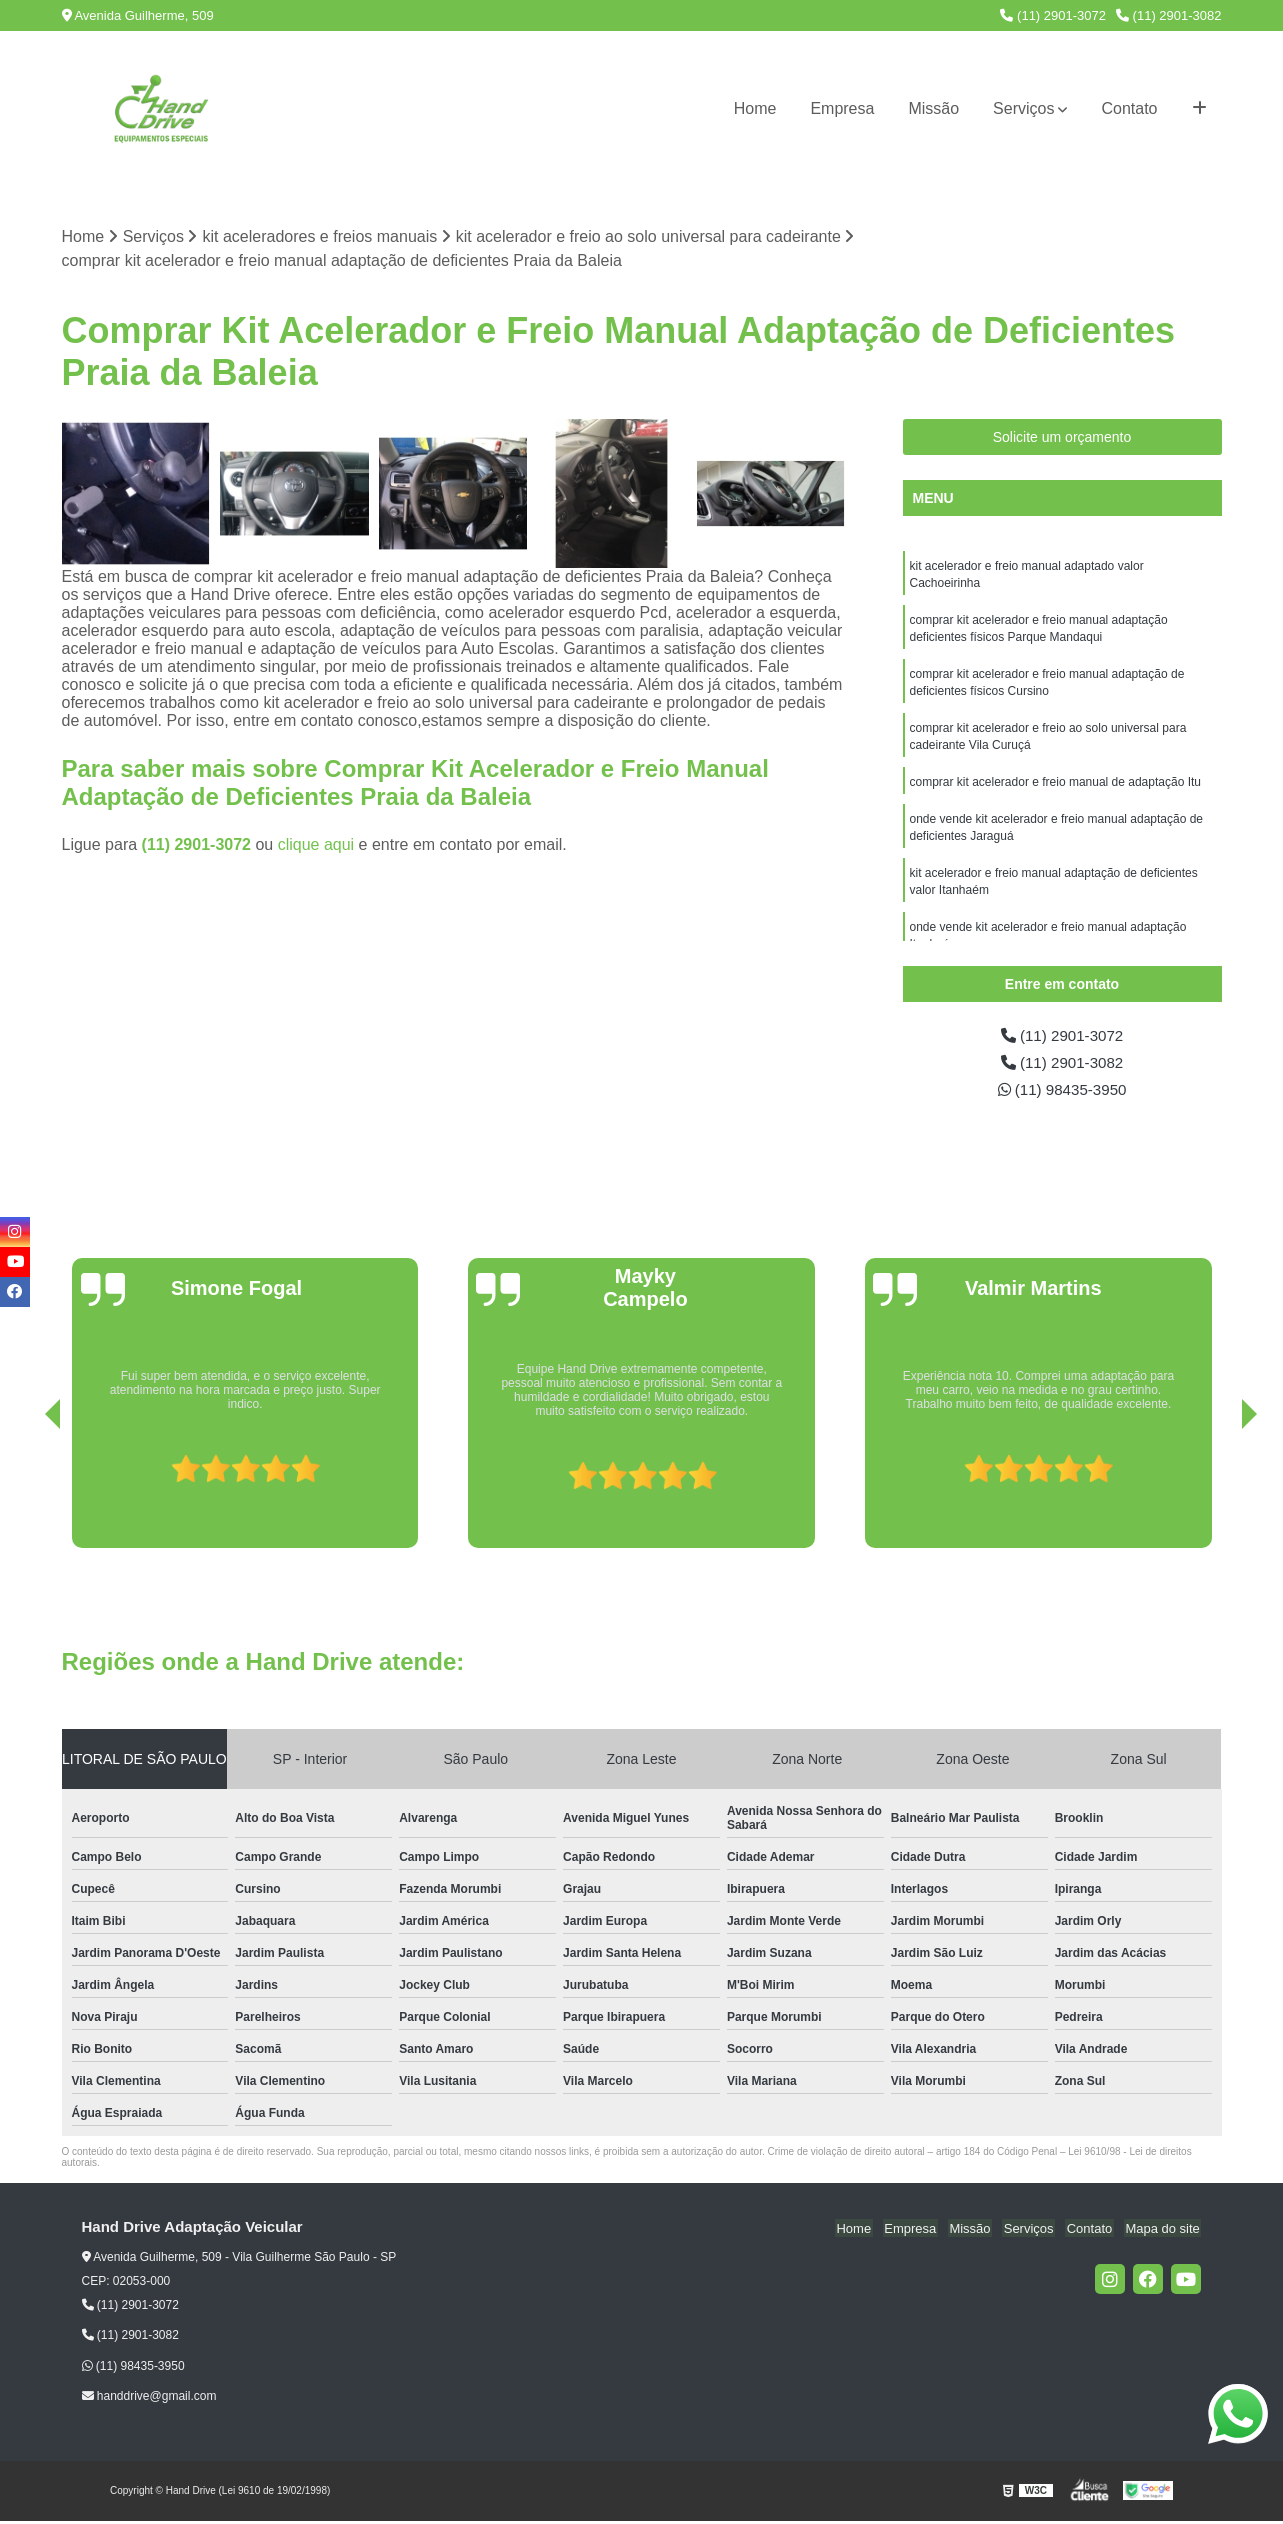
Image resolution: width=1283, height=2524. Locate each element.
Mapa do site (1164, 2231)
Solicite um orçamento (1062, 438)
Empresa (842, 108)
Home (755, 108)
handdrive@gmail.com (149, 2400)
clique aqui (316, 845)
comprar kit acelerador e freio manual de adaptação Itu (1057, 791)
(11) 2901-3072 (1053, 15)
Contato (1129, 108)
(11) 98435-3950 (1062, 1092)
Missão (933, 108)
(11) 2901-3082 (1169, 15)
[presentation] (25, 1495)
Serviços (1023, 108)
